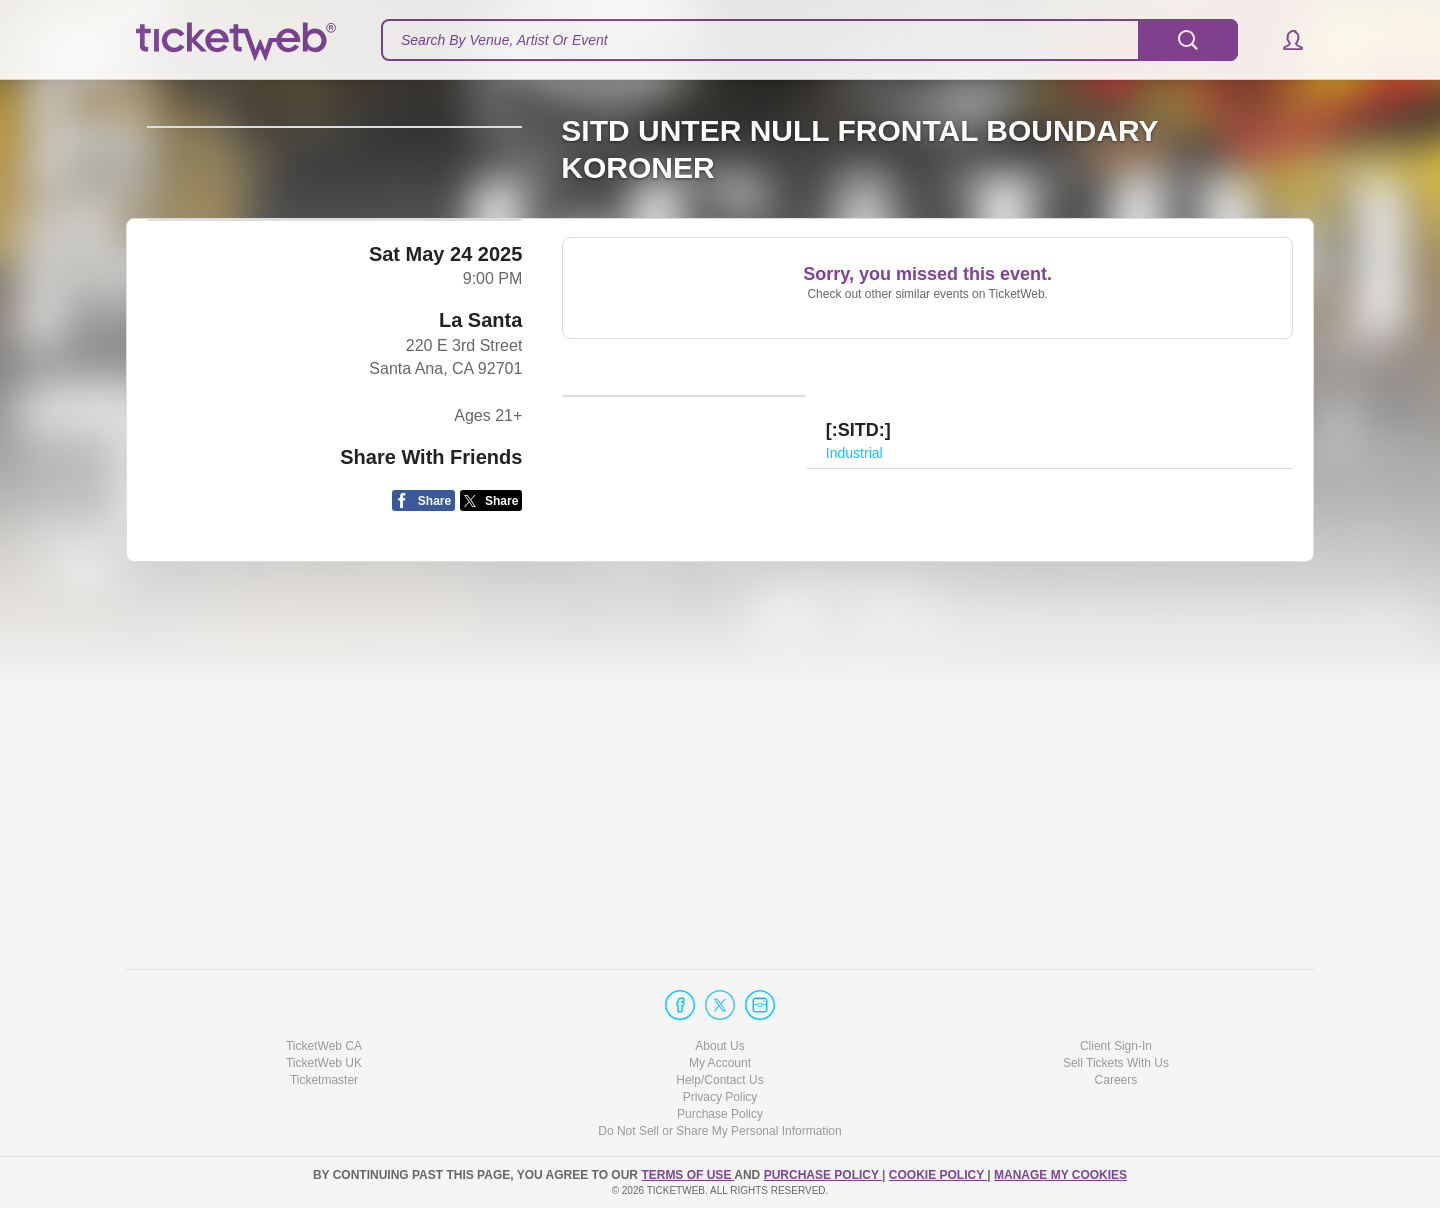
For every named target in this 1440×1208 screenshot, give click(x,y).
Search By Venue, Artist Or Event (504, 40)
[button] (1283, 40)
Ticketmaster (324, 1080)
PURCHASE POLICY (823, 1175)
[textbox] (809, 40)
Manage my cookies (1060, 1175)
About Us (719, 1046)
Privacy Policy (720, 1097)
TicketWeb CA (324, 1046)
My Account (720, 1063)
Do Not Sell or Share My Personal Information (719, 1131)
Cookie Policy (938, 1175)
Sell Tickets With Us (1116, 1063)
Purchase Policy (720, 1114)
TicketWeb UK (324, 1063)
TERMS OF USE (687, 1175)
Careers (1116, 1080)
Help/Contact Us (719, 1080)
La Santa (480, 709)
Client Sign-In (1116, 1046)
